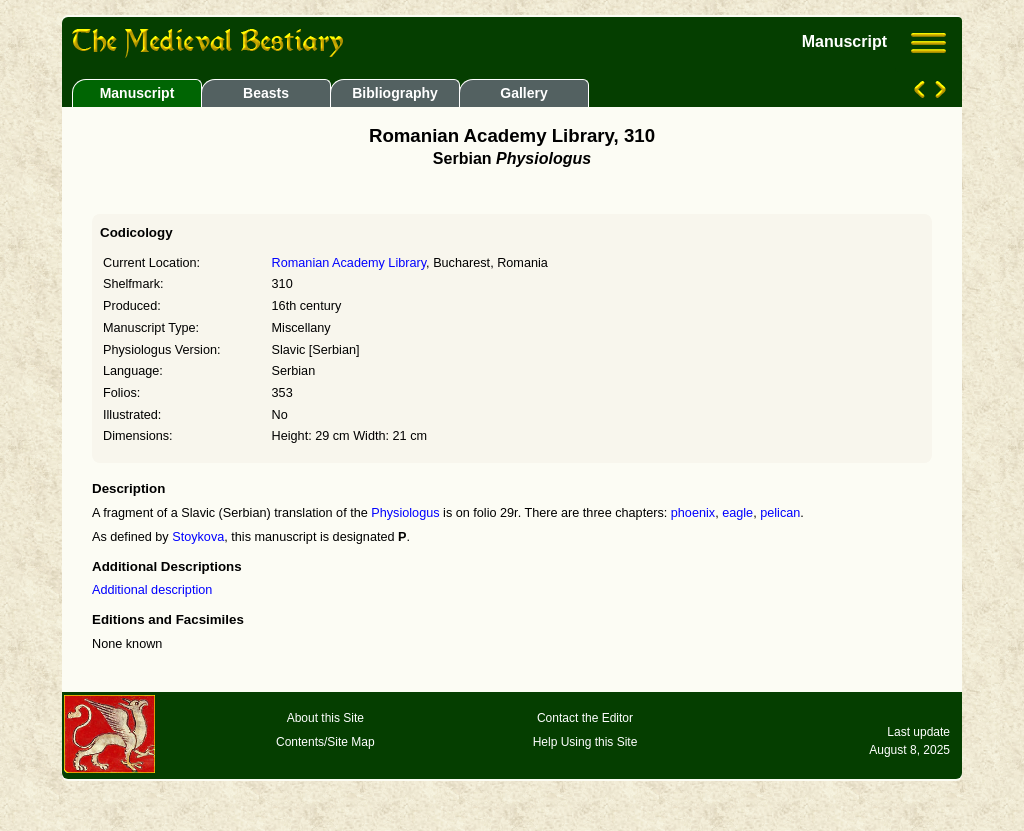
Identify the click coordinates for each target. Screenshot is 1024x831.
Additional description (152, 590)
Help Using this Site (585, 742)
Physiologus (405, 513)
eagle (737, 513)
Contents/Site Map (325, 742)
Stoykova (198, 537)
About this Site (325, 718)
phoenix (693, 513)
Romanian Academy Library (349, 263)
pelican (780, 513)
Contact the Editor (585, 718)
